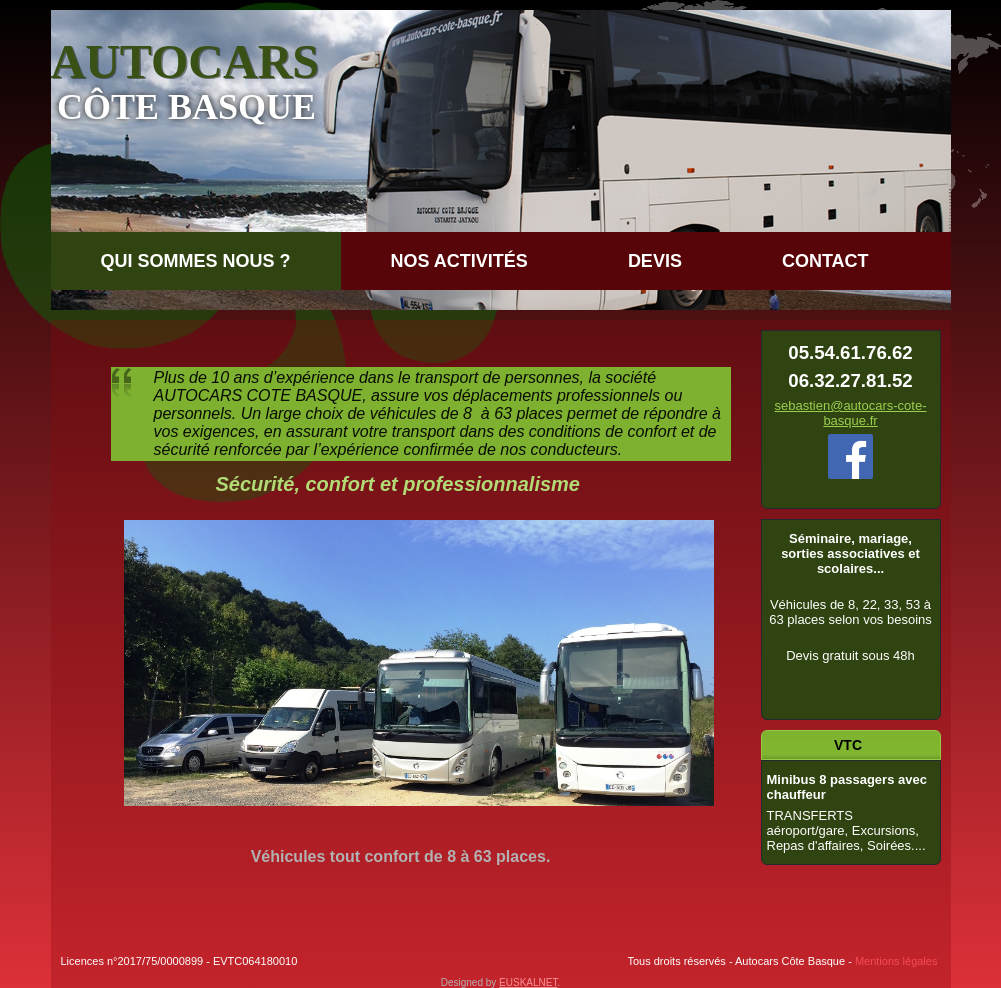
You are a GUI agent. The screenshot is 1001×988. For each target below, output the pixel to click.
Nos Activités (459, 261)
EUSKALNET (528, 982)
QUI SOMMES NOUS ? (196, 261)
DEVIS (655, 261)
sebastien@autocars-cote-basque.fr (851, 413)
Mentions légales (896, 961)
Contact (825, 261)
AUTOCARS (185, 61)
